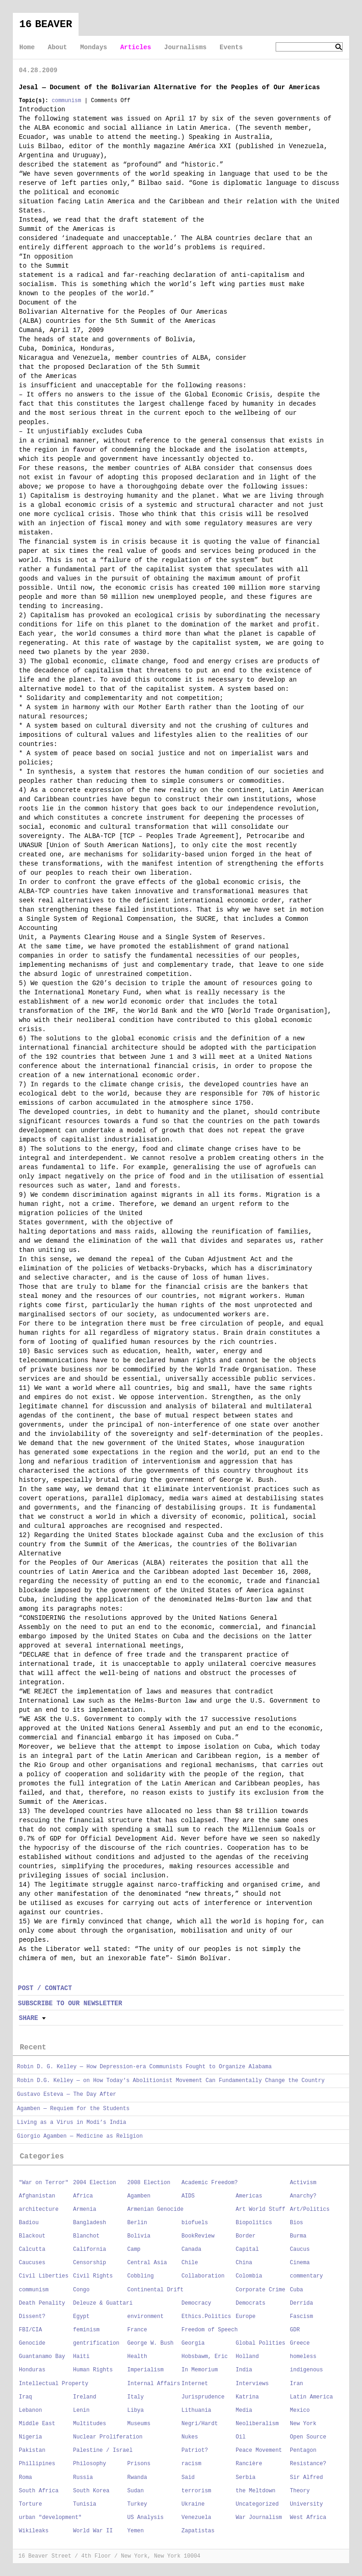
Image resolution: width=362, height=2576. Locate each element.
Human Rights (93, 2370)
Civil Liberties (43, 2276)
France (137, 2330)
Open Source (308, 2437)
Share (28, 2018)
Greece (300, 2343)
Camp (134, 2249)
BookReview (198, 2236)
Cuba (296, 2290)
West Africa (308, 2517)
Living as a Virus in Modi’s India (71, 2122)
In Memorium (199, 2370)
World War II (93, 2531)
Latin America (311, 2397)
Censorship (89, 2263)
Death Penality (42, 2303)
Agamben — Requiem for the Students (73, 2109)
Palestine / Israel (103, 2450)
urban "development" (50, 2517)
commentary (306, 2276)
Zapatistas (198, 2531)
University (306, 2504)
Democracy (196, 2303)
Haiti (81, 2356)
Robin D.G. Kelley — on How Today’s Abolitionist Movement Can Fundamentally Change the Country (171, 2080)
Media (244, 2410)
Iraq (25, 2397)
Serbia (245, 2477)
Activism (303, 2183)
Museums (138, 2424)
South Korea (91, 2491)
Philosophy (89, 2464)
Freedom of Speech (209, 2330)
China (244, 2263)
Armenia (84, 2209)
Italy (135, 2397)
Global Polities (260, 2343)
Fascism (301, 2316)
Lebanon (30, 2410)
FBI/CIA (30, 2330)
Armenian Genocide (155, 2209)
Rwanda (137, 2477)
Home (27, 47)
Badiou (29, 2223)
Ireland (84, 2397)
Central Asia (147, 2263)
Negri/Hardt (199, 2424)
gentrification (96, 2343)
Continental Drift (155, 2290)
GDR (295, 2330)
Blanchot (86, 2236)
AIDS (188, 2196)
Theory (300, 2491)
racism (191, 2464)
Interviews (252, 2384)
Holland (247, 2356)
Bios (296, 2223)
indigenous (306, 2370)
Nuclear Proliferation (107, 2437)
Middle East (37, 2424)
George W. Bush (150, 2343)
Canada (191, 2249)
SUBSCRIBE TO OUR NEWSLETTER (70, 2003)
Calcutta (32, 2249)
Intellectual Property (53, 2384)
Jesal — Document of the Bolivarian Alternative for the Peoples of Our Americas (169, 87)
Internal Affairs (153, 2384)
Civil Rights (93, 2276)
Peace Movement (259, 2450)
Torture (30, 2504)
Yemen (135, 2531)
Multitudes (89, 2424)
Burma (298, 2236)
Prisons (138, 2464)
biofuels (194, 2223)
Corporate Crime (260, 2290)
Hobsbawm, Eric (204, 2356)
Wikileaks (34, 2531)
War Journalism (259, 2517)
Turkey (137, 2504)
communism (66, 101)
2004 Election (94, 2183)
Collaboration (203, 2276)
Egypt (81, 2316)
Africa (83, 2196)
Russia (83, 2477)
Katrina (247, 2397)
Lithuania (196, 2410)
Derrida (301, 2303)
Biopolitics (254, 2223)
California (89, 2249)
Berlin (137, 2223)
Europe (245, 2316)
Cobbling (140, 2276)
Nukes (189, 2437)
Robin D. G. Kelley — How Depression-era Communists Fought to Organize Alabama (144, 2067)
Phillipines (37, 2464)
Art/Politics (309, 2209)
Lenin (81, 2410)
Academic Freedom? (209, 2183)
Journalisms (185, 47)
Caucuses (32, 2263)
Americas (249, 2196)
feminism (86, 2330)
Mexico (300, 2410)
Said (188, 2477)
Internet (194, 2384)
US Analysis (145, 2517)
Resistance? (308, 2464)
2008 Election (148, 2183)
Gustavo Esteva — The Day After (66, 2094)
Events (231, 47)
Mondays (93, 47)
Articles (135, 47)
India (244, 2370)
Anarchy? (303, 2196)
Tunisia (84, 2504)
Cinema (300, 2263)
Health (137, 2356)
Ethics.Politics (206, 2316)
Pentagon (303, 2450)
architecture (38, 2209)
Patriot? (194, 2450)
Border (245, 2236)
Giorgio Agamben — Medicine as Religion (80, 2136)
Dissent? (32, 2316)
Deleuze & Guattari (103, 2303)
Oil (241, 2437)
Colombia (249, 2276)
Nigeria (30, 2437)
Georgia (192, 2343)
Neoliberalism (257, 2424)
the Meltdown (255, 2491)
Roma (25, 2477)
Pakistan (32, 2450)
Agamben (138, 2196)
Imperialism (145, 2370)
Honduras (32, 2370)
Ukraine (192, 2504)
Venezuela (196, 2517)
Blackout (32, 2236)
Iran (296, 2384)
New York (303, 2424)
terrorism (196, 2491)
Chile (189, 2263)
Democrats (251, 2303)
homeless (303, 2356)
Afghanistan (37, 2196)
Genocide (32, 2343)
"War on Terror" (43, 2183)
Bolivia (138, 2236)
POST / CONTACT (45, 1988)
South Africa (38, 2491)
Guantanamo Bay (42, 2356)
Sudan (135, 2491)
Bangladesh (89, 2223)
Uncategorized (257, 2504)
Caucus (300, 2249)
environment (145, 2316)
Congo (81, 2290)
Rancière (249, 2464)
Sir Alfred (306, 2477)
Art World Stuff (260, 2209)
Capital (247, 2249)
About (57, 47)
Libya (135, 2410)
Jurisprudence (203, 2397)
